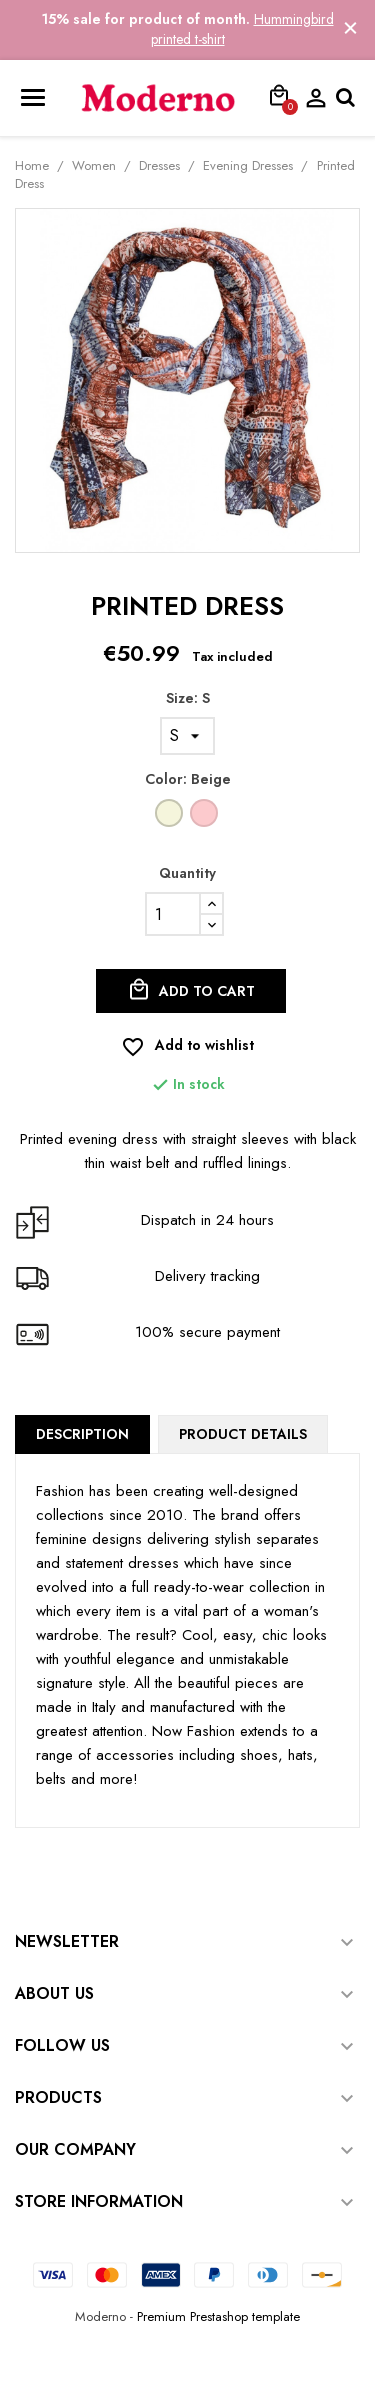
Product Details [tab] (243, 1434)
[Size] (187, 736)
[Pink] (205, 818)
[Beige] (170, 818)
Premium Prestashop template (218, 2316)
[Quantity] (173, 914)
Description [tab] (82, 1434)
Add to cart (191, 989)
